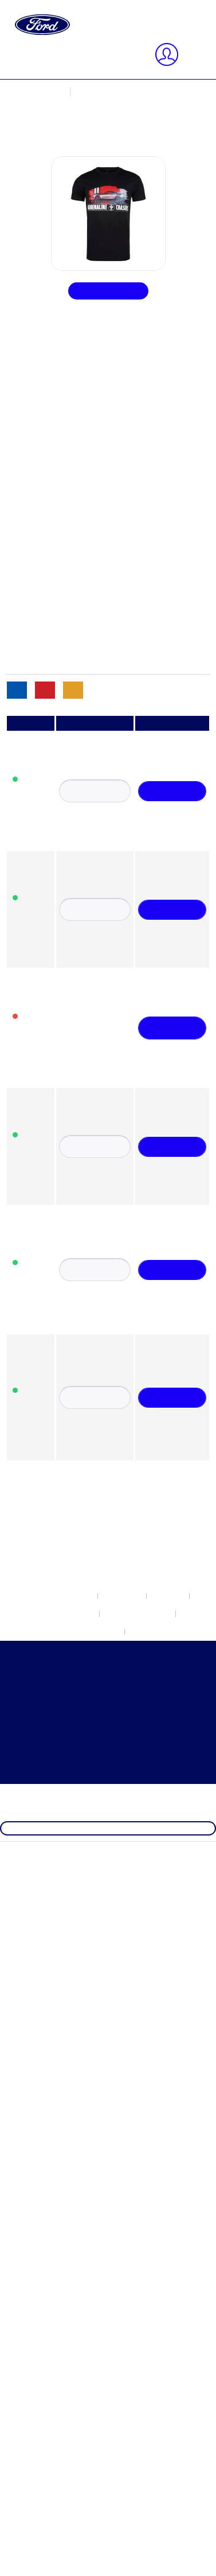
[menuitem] (119, 29)
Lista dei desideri (81, 165)
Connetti (67, 103)
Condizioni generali (86, 340)
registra (105, 103)
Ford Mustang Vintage (91, 473)
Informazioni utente (86, 123)
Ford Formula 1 (56, 1613)
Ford (59, 391)
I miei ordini (73, 154)
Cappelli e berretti (83, 597)
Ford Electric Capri (85, 411)
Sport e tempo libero (87, 628)
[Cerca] (146, 51)
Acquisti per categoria (68, 1633)
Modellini (68, 618)
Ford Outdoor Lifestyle (92, 484)
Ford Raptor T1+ (81, 514)
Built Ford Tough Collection (102, 401)
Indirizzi (65, 134)
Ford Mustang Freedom (93, 453)
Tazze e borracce (81, 648)
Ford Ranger (73, 504)
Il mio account (76, 113)
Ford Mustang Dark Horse (98, 442)
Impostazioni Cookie (88, 289)
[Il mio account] (55, 72)
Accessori (68, 556)
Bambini (66, 607)
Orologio (67, 659)
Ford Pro (66, 494)
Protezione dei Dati (85, 330)
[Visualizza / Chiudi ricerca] (38, 39)
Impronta (67, 351)
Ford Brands (50, 1469)
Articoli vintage (79, 669)
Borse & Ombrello (84, 638)
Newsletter (70, 299)
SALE (39, 1644)
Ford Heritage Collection (73, 1623)
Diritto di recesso (81, 320)
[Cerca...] (78, 51)
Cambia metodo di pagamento (105, 144)
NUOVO (44, 1458)
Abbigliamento (77, 566)
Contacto (67, 309)
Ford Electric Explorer (91, 422)
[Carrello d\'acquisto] (83, 175)
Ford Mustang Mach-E (92, 463)
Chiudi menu (51, 82)
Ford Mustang (76, 432)
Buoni (61, 587)
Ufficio (63, 576)
